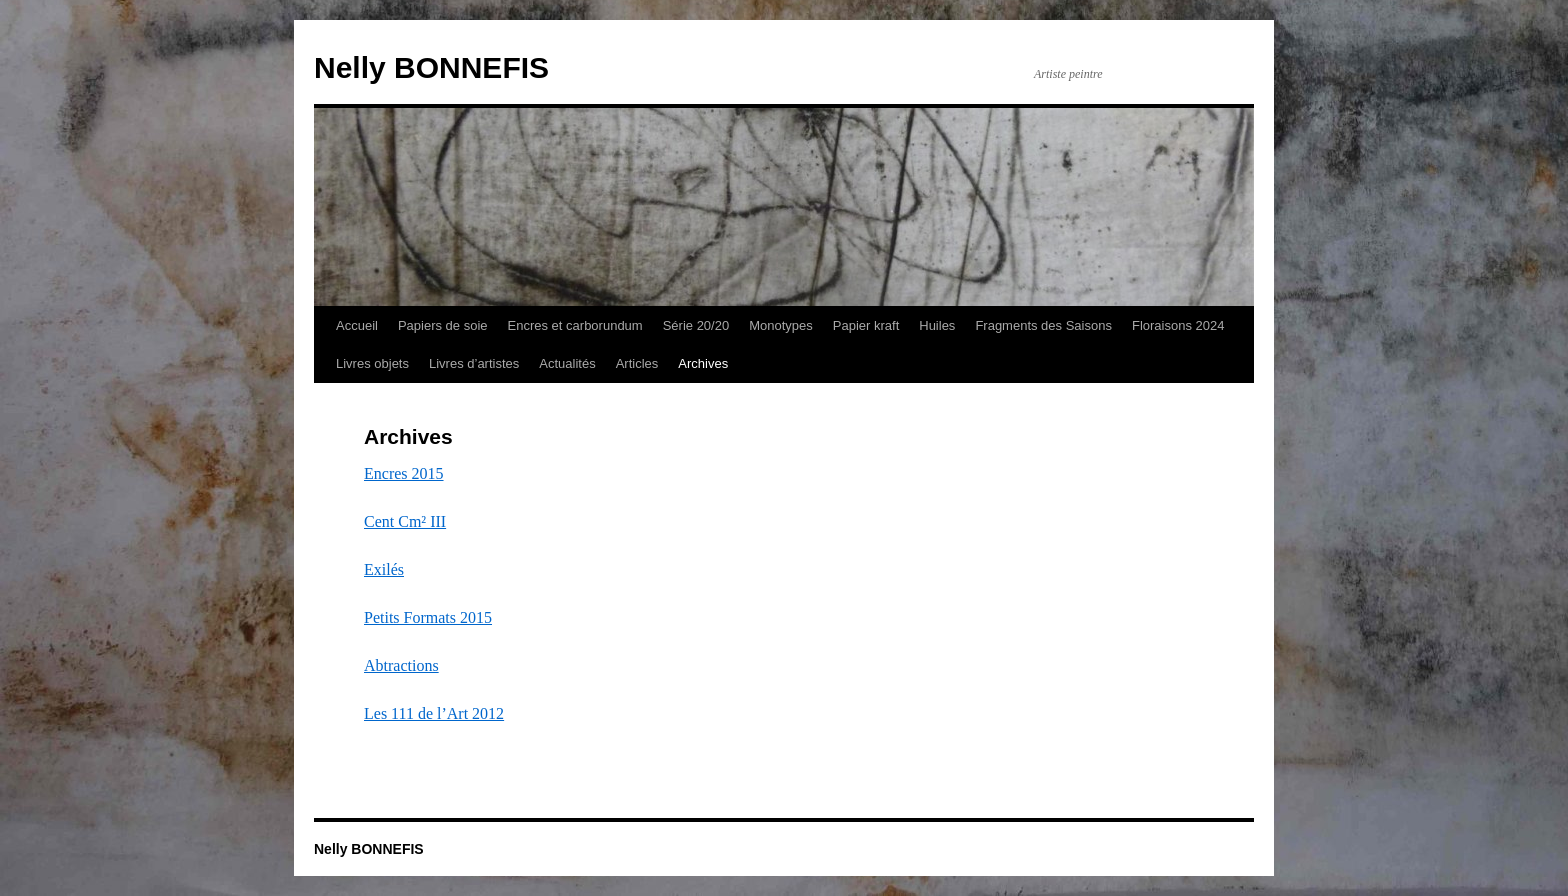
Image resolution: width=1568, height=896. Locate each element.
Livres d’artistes (474, 363)
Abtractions (401, 665)
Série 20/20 (696, 325)
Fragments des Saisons (1043, 325)
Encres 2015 (404, 473)
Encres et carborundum (575, 325)
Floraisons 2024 (1178, 325)
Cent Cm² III (405, 521)
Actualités (567, 363)
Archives (703, 363)
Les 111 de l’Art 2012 (434, 713)
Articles (637, 363)
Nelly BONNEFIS (431, 67)
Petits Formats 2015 (428, 617)
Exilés (384, 569)
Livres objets (372, 363)
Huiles (937, 325)
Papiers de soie (443, 325)
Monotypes (781, 325)
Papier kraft (866, 325)
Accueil (357, 325)
